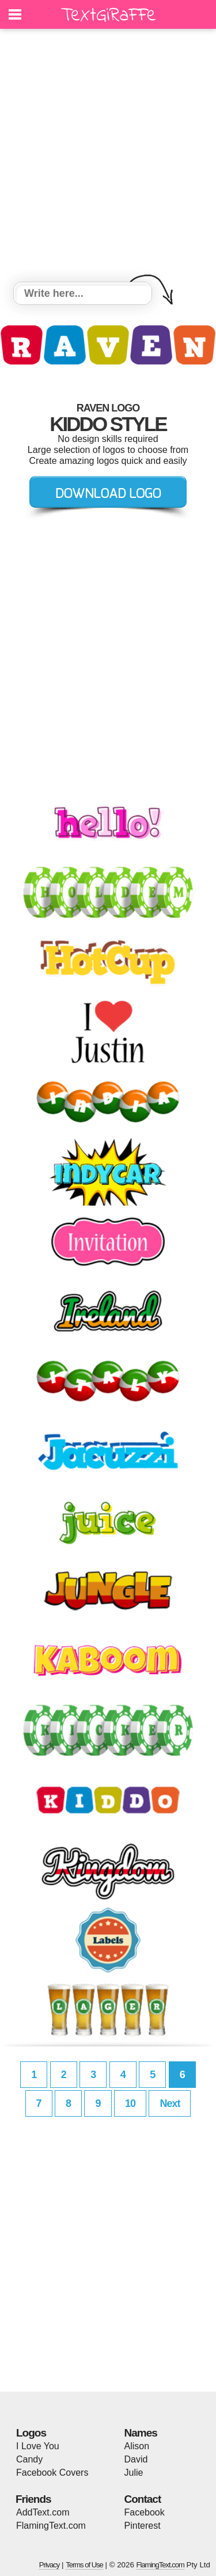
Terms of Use (84, 2564)
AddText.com (42, 2512)
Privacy (49, 2564)
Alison (137, 2446)
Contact (142, 2499)
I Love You (37, 2446)
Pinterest (142, 2525)
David (136, 2459)
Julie (133, 2472)
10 (130, 2103)
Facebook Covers (52, 2472)
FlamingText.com (51, 2525)
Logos (31, 2433)
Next (170, 2103)
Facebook (144, 2512)
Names (140, 2433)
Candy (29, 2459)
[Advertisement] (108, 157)
